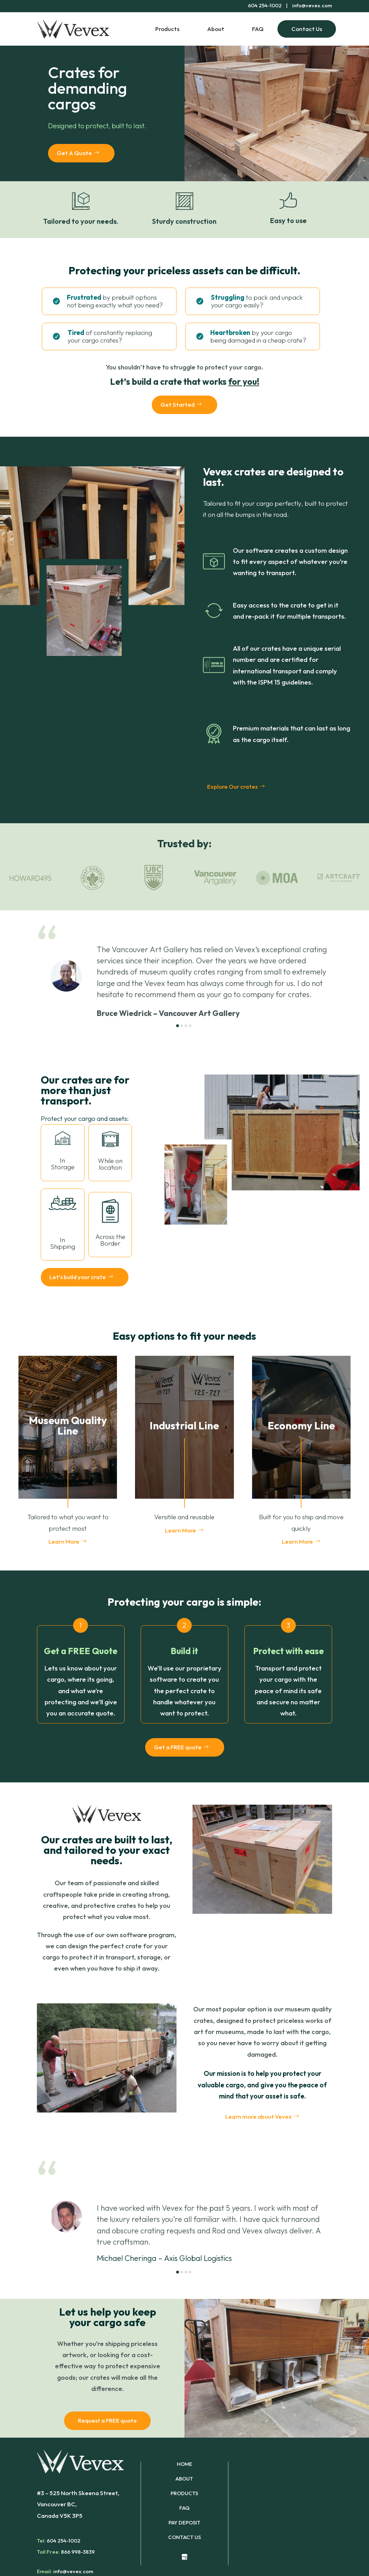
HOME (184, 2464)
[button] (177, 1025)
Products (167, 28)
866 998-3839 (78, 2551)
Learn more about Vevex (258, 2116)
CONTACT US (184, 2537)
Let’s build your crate (77, 1277)
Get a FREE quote (178, 1747)
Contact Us (306, 28)
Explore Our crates (232, 786)
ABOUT (184, 2479)
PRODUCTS (184, 2494)
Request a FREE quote (107, 2420)
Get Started (177, 404)
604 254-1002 (63, 2540)
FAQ (258, 28)
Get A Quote (74, 152)
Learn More (63, 1541)
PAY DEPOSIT (184, 2523)
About (215, 28)
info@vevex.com (312, 5)
